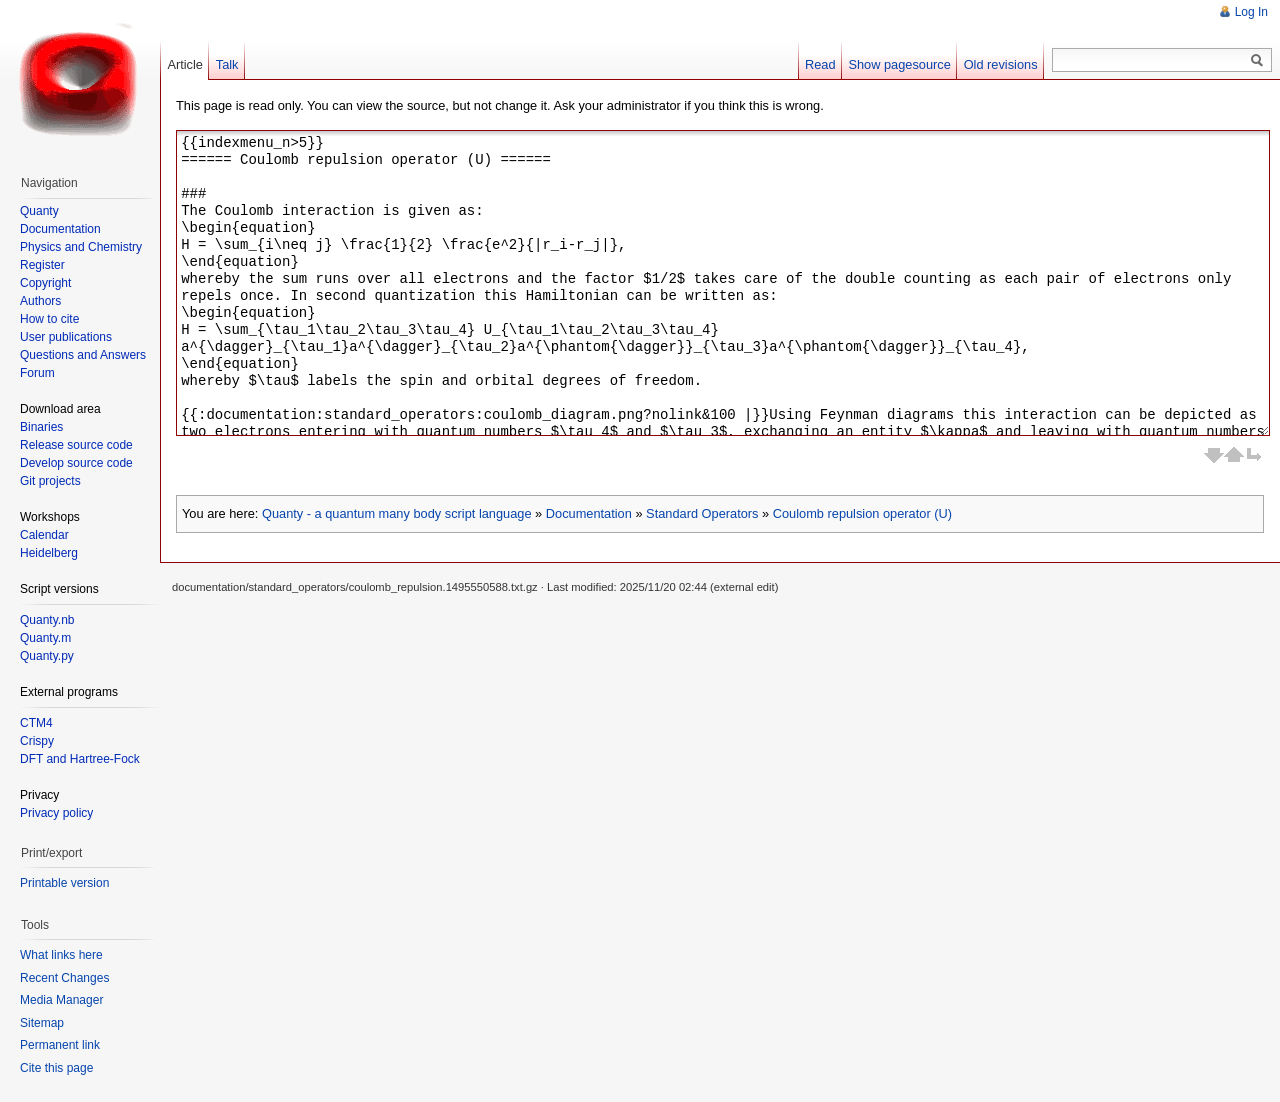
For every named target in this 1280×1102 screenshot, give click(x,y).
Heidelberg (49, 553)
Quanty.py (47, 656)
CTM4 (36, 723)
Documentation (589, 513)
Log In (1251, 12)
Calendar (44, 535)
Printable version (64, 883)
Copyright (45, 283)
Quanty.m (45, 638)
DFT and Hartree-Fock (80, 759)
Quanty (39, 211)
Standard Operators (702, 513)
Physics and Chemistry (81, 247)
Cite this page (56, 1068)
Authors (40, 301)
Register (42, 265)
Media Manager (61, 1000)
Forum (37, 373)
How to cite (49, 319)
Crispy (37, 741)
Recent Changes (64, 978)
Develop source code (76, 463)
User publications (66, 337)
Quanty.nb (47, 620)
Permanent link (60, 1045)
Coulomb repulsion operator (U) (862, 513)
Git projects (50, 481)
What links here (61, 955)
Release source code (76, 445)
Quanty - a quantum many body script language (397, 513)
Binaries (41, 427)
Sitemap (42, 1023)
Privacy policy (56, 813)
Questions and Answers (83, 355)
